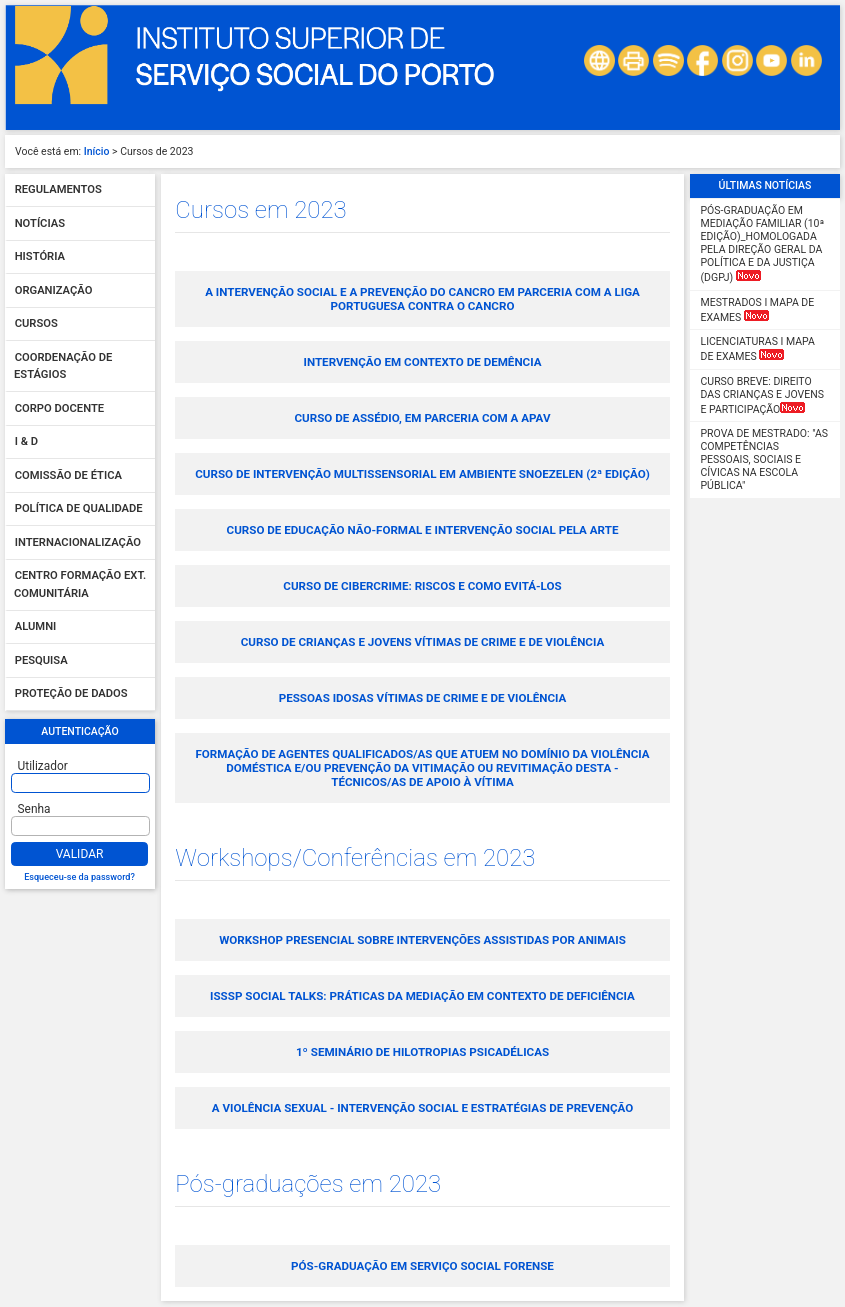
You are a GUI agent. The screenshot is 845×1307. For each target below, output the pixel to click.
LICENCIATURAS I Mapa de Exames (758, 349)
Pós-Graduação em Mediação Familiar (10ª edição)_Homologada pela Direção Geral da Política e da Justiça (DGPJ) (763, 244)
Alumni (36, 627)
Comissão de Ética (68, 475)
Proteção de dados (71, 694)
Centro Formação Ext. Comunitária (80, 585)
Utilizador (43, 766)
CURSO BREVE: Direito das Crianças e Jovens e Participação (762, 395)
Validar (80, 854)
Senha (34, 809)
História (40, 257)
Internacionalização (78, 542)
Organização (54, 290)
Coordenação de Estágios (63, 366)
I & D (26, 442)
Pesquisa (41, 660)
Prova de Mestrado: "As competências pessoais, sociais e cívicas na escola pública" (764, 459)
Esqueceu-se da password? (79, 877)
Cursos (36, 324)
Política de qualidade (79, 509)
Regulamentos (58, 190)
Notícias (40, 223)
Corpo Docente (59, 408)
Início (97, 151)
